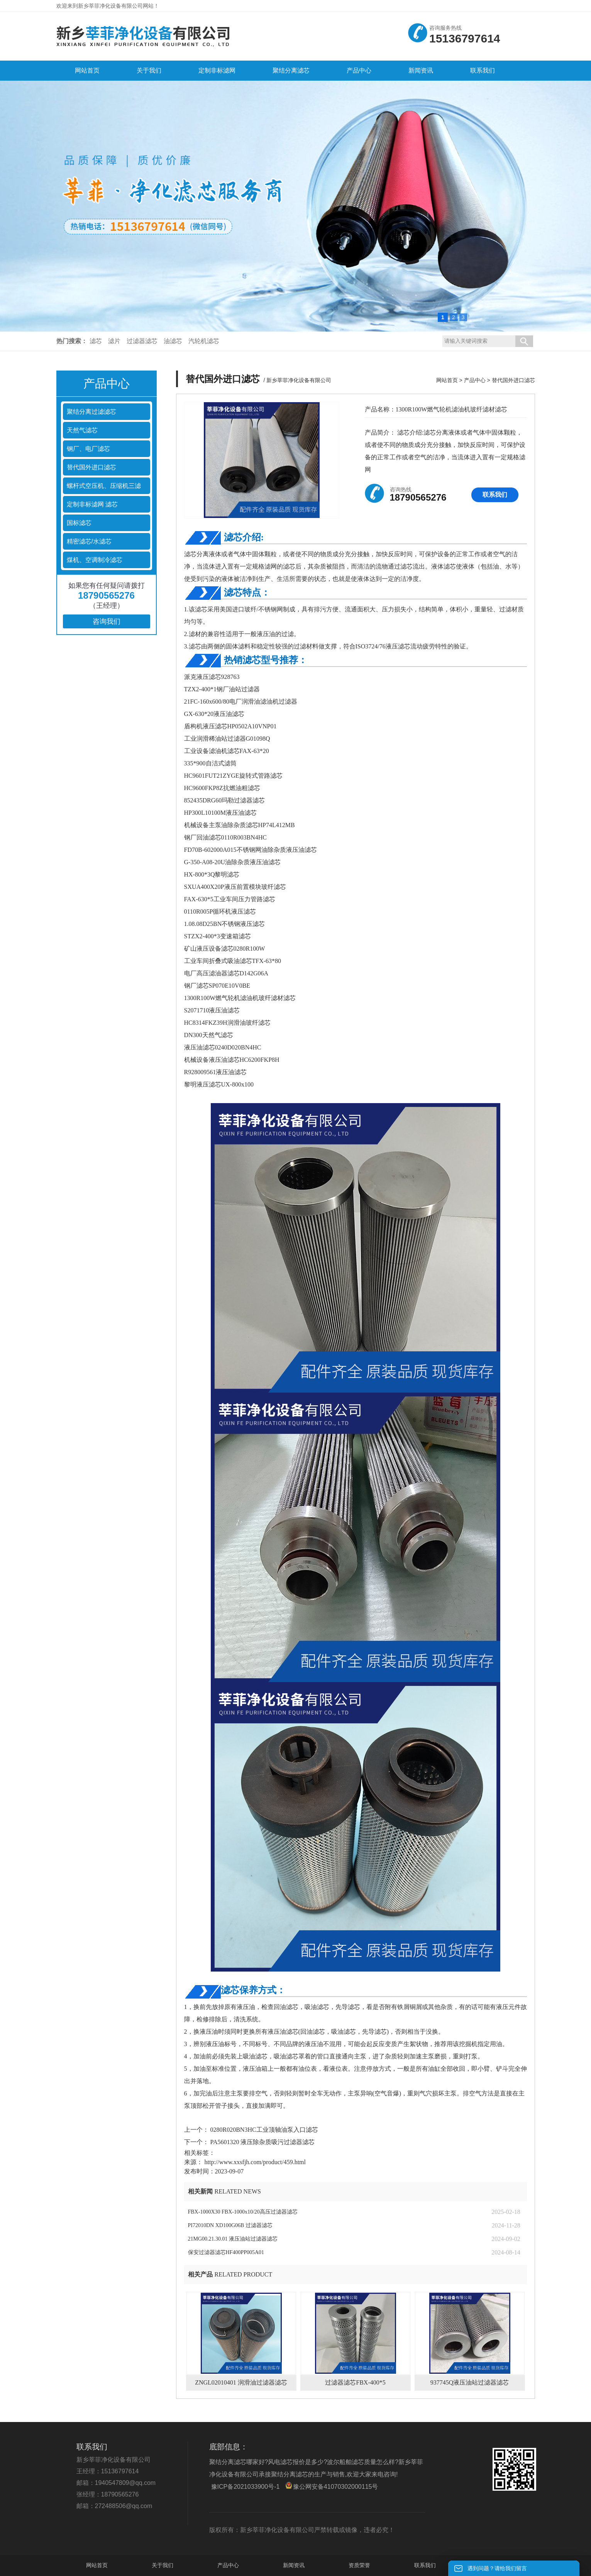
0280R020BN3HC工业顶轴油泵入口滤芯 (263, 2129)
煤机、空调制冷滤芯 (94, 560)
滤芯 (96, 341)
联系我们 (495, 494)
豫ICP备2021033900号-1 (245, 2486)
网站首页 (447, 380)
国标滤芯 (79, 523)
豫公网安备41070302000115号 (331, 2486)
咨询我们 (106, 621)
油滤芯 (173, 341)
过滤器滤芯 (142, 341)
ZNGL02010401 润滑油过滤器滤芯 (241, 2382)
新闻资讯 (294, 2565)
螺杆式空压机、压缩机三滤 (104, 485)
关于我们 (162, 2565)
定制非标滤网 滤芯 (92, 504)
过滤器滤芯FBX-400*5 (355, 2382)
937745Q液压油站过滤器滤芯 (469, 2382)
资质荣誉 (359, 2565)
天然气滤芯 (82, 430)
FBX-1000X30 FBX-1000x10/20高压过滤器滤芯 (243, 2212)
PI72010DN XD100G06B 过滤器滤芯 (230, 2225)
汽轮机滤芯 (203, 341)
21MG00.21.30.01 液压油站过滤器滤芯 (233, 2239)
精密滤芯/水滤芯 (89, 541)
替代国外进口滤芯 (91, 467)
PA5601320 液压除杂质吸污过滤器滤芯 (262, 2142)
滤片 (114, 341)
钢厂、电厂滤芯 (88, 448)
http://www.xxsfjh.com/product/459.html (255, 2162)
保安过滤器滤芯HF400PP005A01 (226, 2252)
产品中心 (475, 380)
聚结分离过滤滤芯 (91, 411)
